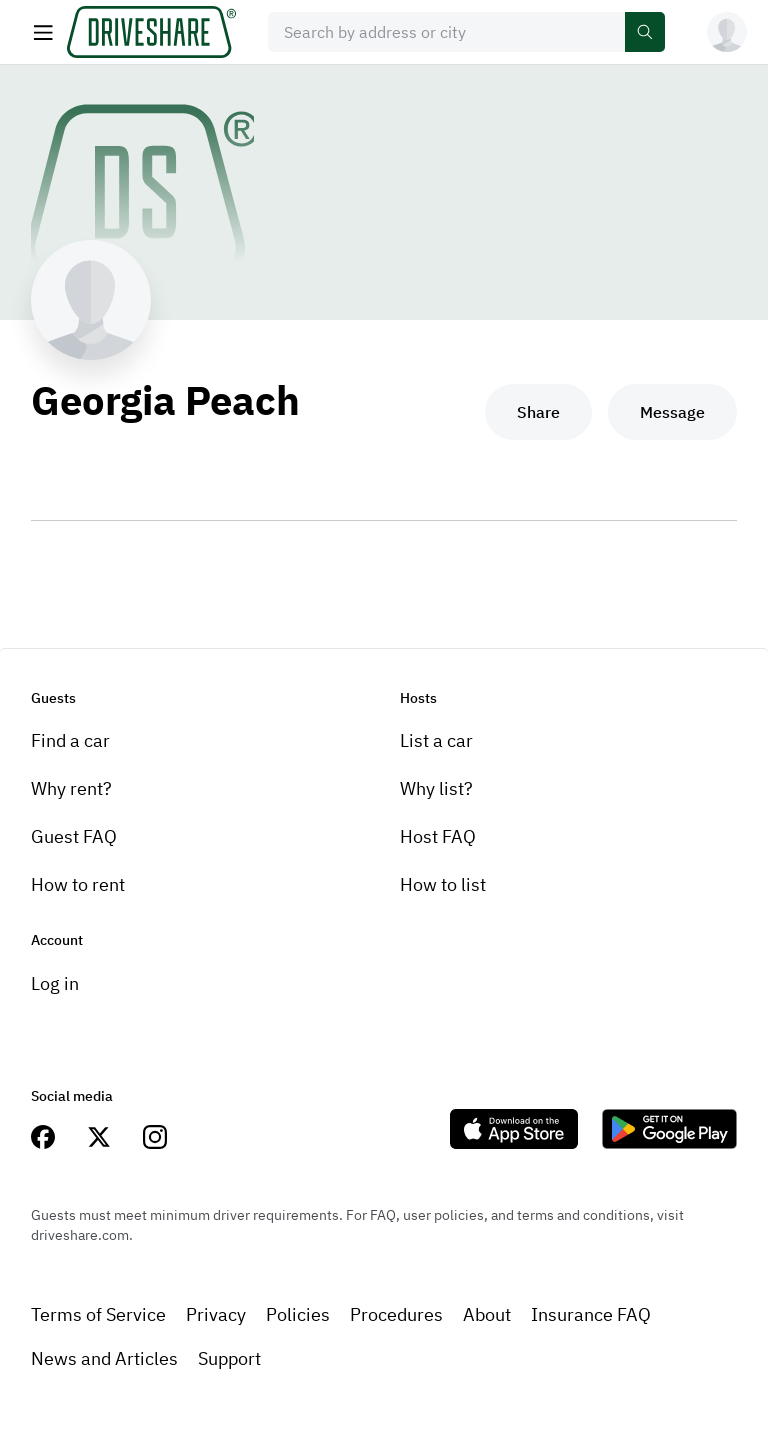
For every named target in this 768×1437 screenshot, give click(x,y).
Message (672, 412)
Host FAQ (438, 836)
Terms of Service (98, 1314)
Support (229, 1358)
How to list (443, 884)
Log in (55, 983)
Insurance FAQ (591, 1314)
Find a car (70, 740)
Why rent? (71, 788)
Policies (298, 1314)
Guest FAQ (74, 836)
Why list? (436, 788)
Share (538, 412)
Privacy (216, 1314)
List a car (436, 740)
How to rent (78, 884)
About (487, 1314)
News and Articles (104, 1358)
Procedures (396, 1314)
